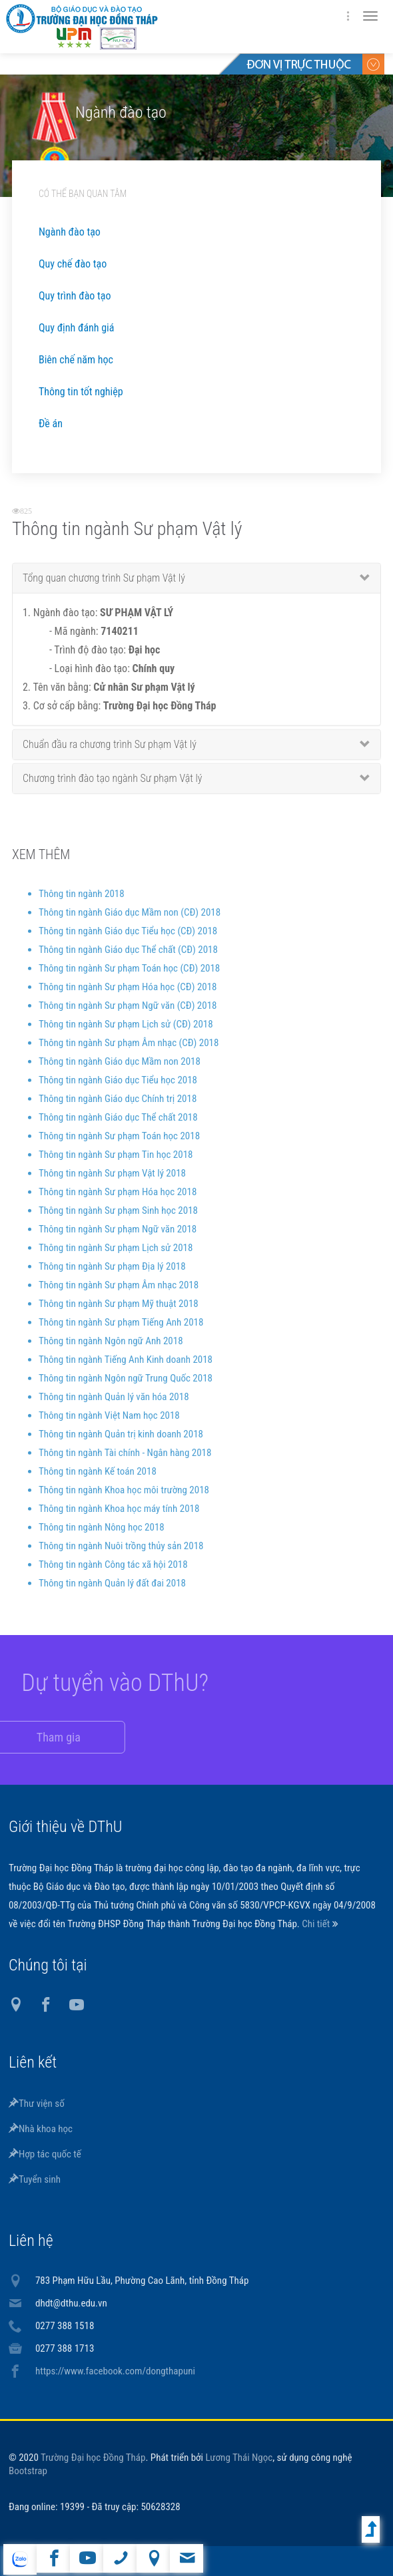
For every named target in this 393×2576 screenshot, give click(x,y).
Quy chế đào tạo (73, 264)
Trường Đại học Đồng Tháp (93, 2458)
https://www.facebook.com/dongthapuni (115, 2371)
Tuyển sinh (35, 2179)
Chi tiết (317, 1924)
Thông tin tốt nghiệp (81, 391)
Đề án (51, 423)
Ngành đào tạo (70, 232)
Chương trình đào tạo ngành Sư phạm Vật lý (112, 787)
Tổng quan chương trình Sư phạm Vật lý (104, 586)
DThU (138, 26)
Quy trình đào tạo (75, 295)
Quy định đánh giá (76, 327)
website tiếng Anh (19, 2559)
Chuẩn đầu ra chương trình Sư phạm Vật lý (109, 753)
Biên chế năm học (76, 359)
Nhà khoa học (41, 2129)
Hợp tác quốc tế (45, 2154)
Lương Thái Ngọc (239, 2458)
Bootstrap (28, 2471)
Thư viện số (37, 2104)
